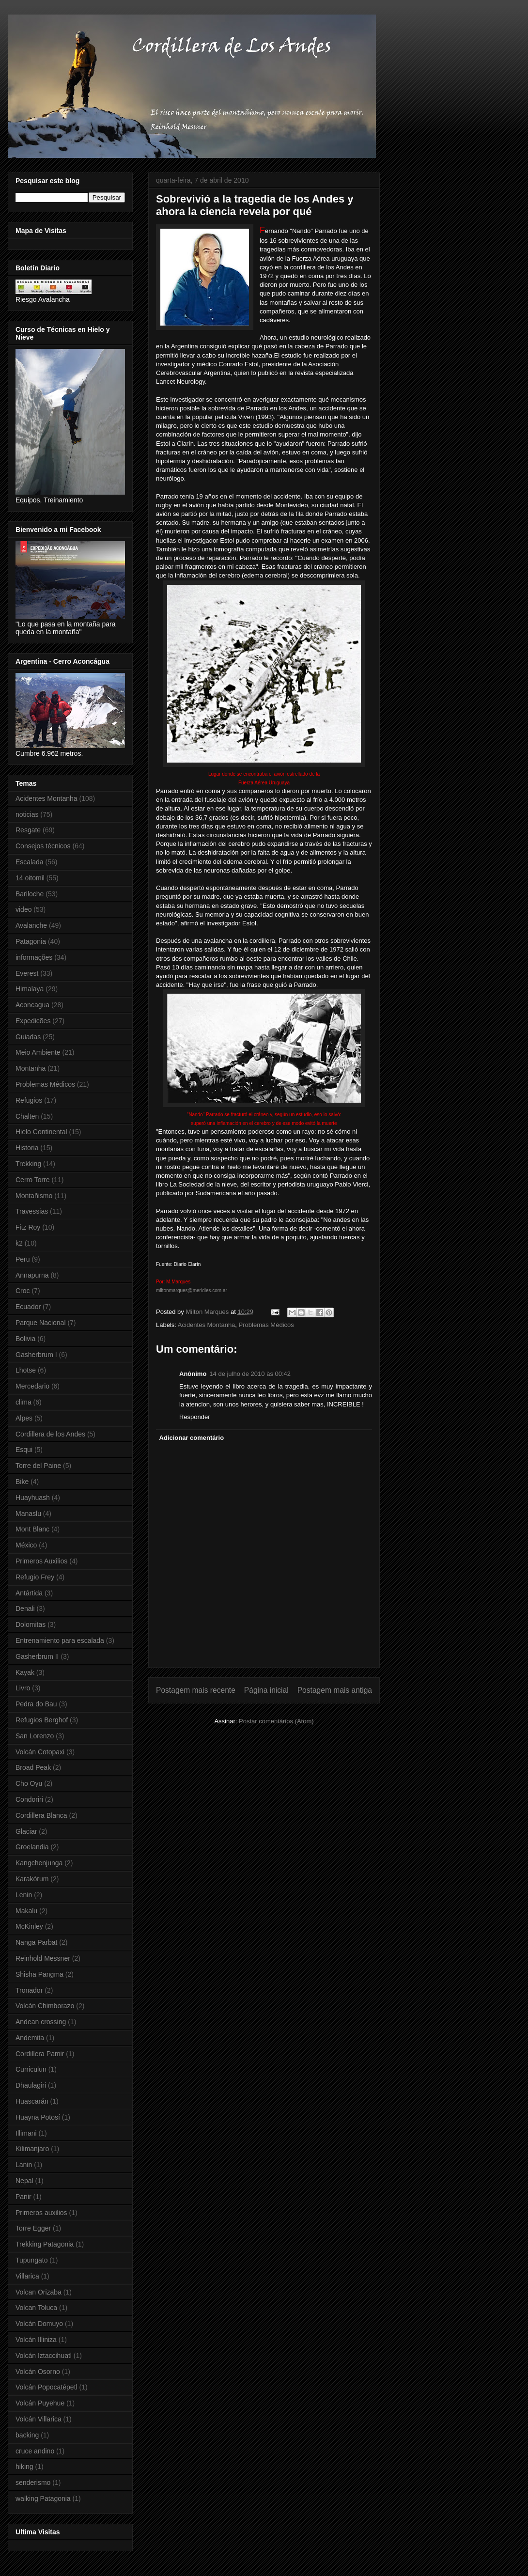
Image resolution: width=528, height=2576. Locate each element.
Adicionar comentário (191, 1437)
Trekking (28, 1164)
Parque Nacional (41, 1323)
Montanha (31, 1068)
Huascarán (32, 2101)
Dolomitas (31, 1624)
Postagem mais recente (195, 1690)
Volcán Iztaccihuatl (44, 2355)
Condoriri (29, 1799)
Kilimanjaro (32, 2149)
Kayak (25, 1672)
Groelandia (32, 1847)
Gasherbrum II (37, 1656)
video (23, 909)
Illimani (26, 2133)
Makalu (26, 1911)
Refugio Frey (35, 1577)
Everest (27, 973)
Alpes (24, 1418)
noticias (27, 814)
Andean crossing (41, 2022)
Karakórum (32, 1879)
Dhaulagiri (31, 2085)
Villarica (27, 2276)
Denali (25, 1608)
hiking (24, 2466)
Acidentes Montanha (206, 1324)
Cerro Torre (33, 1180)
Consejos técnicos (43, 846)
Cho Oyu (29, 1783)
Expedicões (33, 1021)
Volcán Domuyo (39, 2323)
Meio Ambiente (38, 1052)
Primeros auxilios (41, 2213)
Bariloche (30, 894)
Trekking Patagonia (45, 2244)
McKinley (29, 1926)
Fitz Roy (28, 1227)
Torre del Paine (38, 1465)
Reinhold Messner (43, 1958)
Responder (194, 1417)
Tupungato (31, 2260)
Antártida (29, 1593)
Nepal (24, 2181)
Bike (22, 1481)
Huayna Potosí (38, 2117)
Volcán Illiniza (36, 2339)
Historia (27, 1148)
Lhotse (26, 1370)
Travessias (32, 1211)
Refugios (29, 1100)
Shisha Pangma (39, 1974)
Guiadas (28, 1037)
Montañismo (34, 1196)
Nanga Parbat (36, 1942)
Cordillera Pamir (40, 2054)
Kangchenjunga (39, 1863)
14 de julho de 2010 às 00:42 (250, 1373)
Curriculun (31, 2069)
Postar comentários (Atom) (276, 1721)
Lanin (24, 2165)
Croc (23, 1291)
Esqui (24, 1449)
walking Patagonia (43, 2498)
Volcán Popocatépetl (47, 2387)
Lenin (24, 1895)
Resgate (28, 830)
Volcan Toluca (36, 2307)
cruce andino (35, 2451)
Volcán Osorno (38, 2371)
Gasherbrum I (36, 1354)
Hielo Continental (41, 1132)
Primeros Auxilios (41, 1561)
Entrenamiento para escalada (60, 1640)
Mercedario (32, 1386)
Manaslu (28, 1513)
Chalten (27, 1116)
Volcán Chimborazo (45, 2006)
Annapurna (32, 1275)
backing (27, 2435)
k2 (19, 1243)
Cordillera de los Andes (50, 1434)
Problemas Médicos (266, 1324)
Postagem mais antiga (334, 1690)
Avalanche (31, 925)
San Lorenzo (35, 1736)
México (26, 1545)
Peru (23, 1259)
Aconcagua (32, 1005)
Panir (23, 2197)
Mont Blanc (32, 1529)
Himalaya (30, 989)
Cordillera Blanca (41, 1815)
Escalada (30, 862)
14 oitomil (30, 878)
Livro (23, 1688)
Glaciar (26, 1831)
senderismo (33, 2482)
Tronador (29, 1990)
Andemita (30, 2038)
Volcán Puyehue (40, 2403)
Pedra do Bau (36, 1704)
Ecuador (28, 1307)
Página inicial (266, 1690)
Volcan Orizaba (39, 2292)
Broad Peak (33, 1767)
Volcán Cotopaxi (40, 1752)
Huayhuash (33, 1497)
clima (23, 1402)
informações (34, 957)
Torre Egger (33, 2228)
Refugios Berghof (42, 1720)
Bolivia (25, 1339)
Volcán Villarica (39, 2419)
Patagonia (31, 941)
